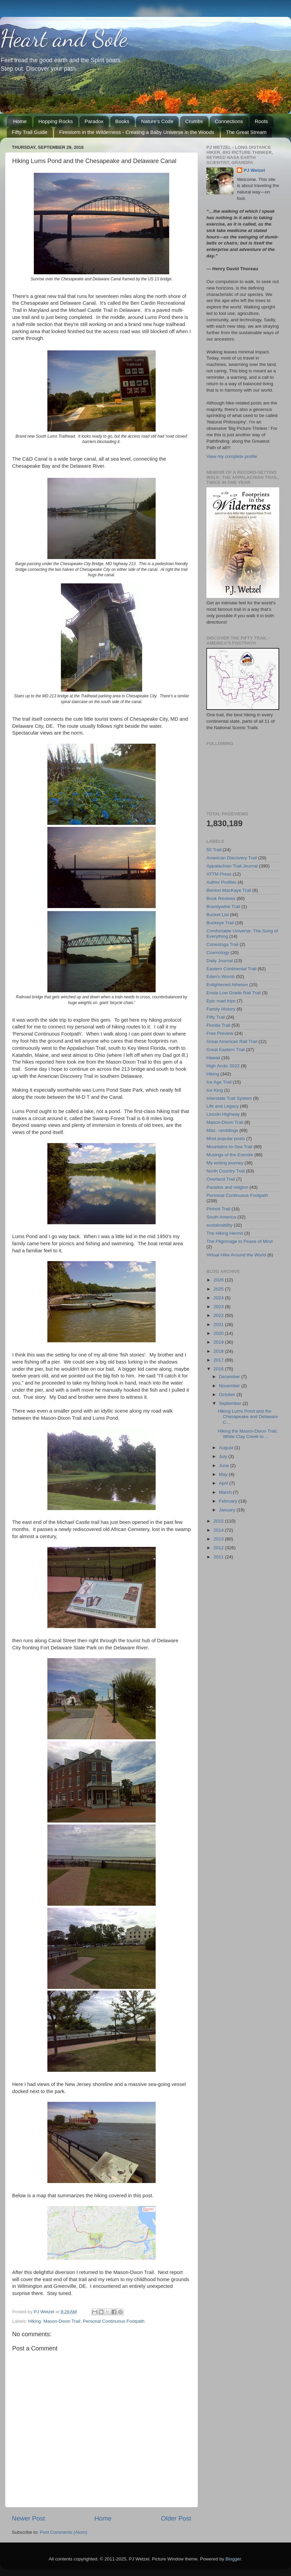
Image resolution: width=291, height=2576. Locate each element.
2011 (219, 1556)
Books (122, 121)
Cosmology (217, 952)
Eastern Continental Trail (231, 968)
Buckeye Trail (220, 922)
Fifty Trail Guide (29, 132)
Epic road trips (221, 1000)
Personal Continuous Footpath (113, 2321)
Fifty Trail (215, 1017)
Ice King (214, 1090)
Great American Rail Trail (231, 1041)
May (224, 1474)
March (226, 1492)
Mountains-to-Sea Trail (229, 1146)
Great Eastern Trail (225, 1049)
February (229, 1501)
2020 (219, 1333)
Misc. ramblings (222, 1130)
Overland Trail (220, 1179)
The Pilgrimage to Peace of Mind (239, 1241)
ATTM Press (218, 874)
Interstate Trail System (229, 1098)
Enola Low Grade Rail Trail (233, 992)
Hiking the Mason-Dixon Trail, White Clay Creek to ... (247, 1434)
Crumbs (194, 121)
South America (221, 1217)
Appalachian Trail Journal (232, 865)
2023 (219, 1306)
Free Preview (219, 1033)
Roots (261, 121)
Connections (229, 121)
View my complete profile (231, 456)
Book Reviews (221, 898)
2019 (219, 1342)
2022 (219, 1315)
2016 (219, 1368)
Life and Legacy (222, 1106)
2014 (219, 1530)
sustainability (219, 1225)
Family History (221, 1009)
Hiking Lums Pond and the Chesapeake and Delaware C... (248, 1416)
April (224, 1483)
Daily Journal (219, 960)
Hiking (34, 2321)
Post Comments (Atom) (63, 2532)
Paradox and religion (227, 1187)
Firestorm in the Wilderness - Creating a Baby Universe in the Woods (136, 132)
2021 (219, 1324)
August (226, 1447)
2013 (219, 1538)
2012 (219, 1547)
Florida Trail (218, 1025)
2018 (219, 1351)
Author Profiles (221, 882)
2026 (219, 1279)
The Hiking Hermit (224, 1233)
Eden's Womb (220, 976)
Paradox (94, 121)
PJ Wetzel (254, 170)
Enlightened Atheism (227, 984)
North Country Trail (225, 1171)
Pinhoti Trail (218, 1208)
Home (20, 121)
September (231, 1403)
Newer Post (28, 2518)
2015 (219, 1521)
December (230, 1376)
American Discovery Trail (231, 857)
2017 (219, 1360)
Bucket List (217, 914)
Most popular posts (225, 1138)
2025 (219, 1289)
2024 (219, 1297)
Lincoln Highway (223, 1114)
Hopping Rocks (56, 121)
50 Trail (213, 849)
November (230, 1385)
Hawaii (213, 1057)
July (223, 1456)
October (228, 1394)
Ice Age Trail (218, 1082)
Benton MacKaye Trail (228, 890)
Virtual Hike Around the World (236, 1254)
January (228, 1509)
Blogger (233, 2558)
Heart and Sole (64, 38)
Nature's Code (157, 121)
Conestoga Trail (222, 944)
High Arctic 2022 (223, 1065)
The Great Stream (246, 132)
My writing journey (224, 1162)
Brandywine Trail (223, 906)
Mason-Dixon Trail (61, 2321)
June (224, 1465)
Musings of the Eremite (229, 1154)
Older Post (176, 2518)
